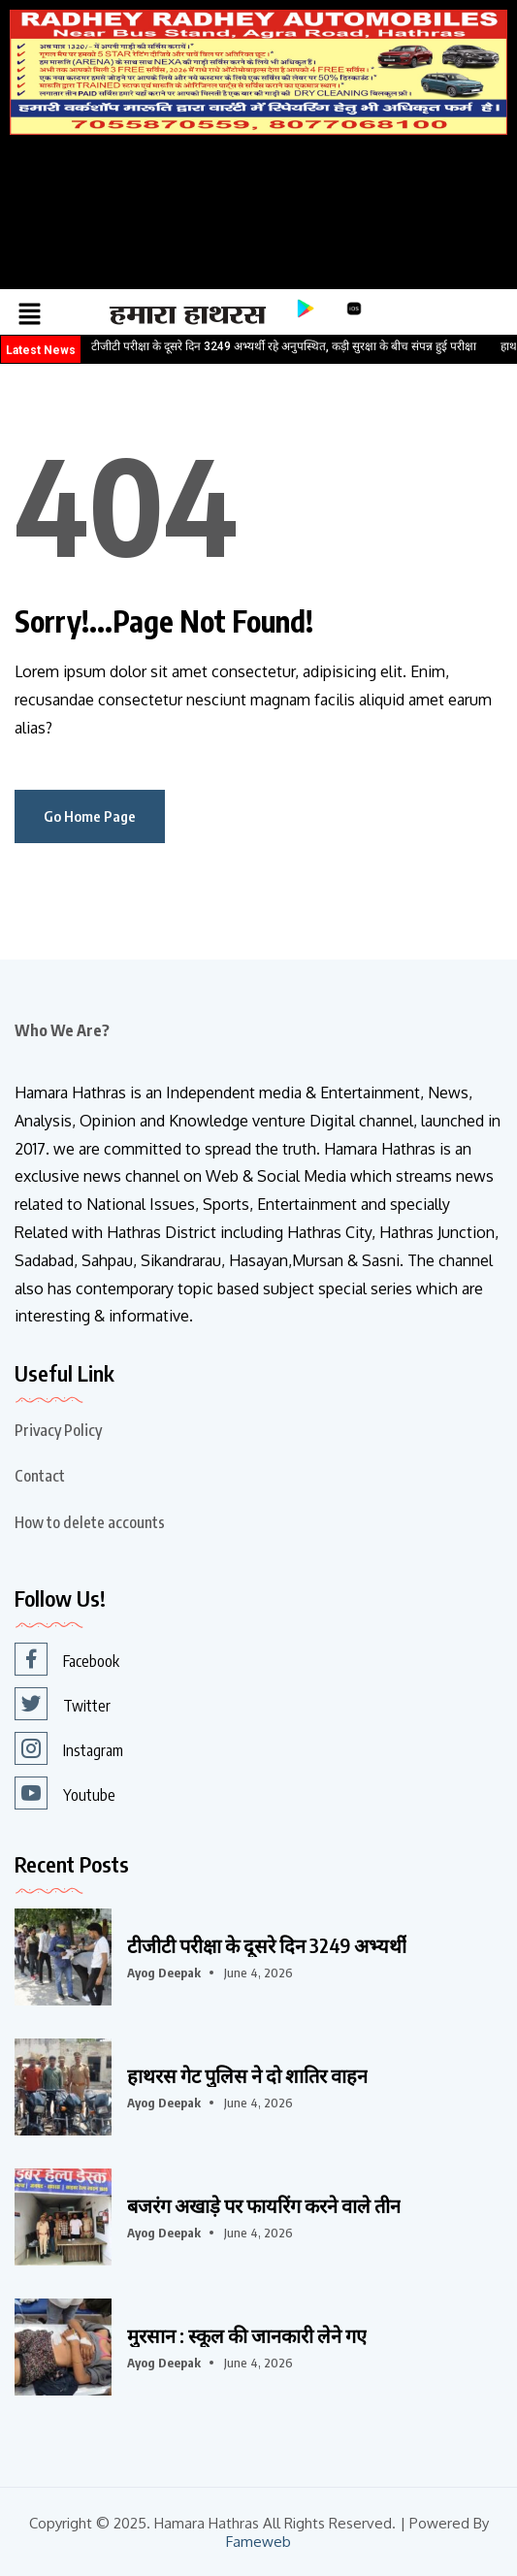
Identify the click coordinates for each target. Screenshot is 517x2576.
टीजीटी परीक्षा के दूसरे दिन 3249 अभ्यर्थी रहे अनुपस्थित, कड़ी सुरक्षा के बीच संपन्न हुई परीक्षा (283, 346)
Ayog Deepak (164, 1972)
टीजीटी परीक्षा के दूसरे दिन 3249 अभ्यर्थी (266, 1945)
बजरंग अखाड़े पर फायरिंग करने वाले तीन (264, 2205)
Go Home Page (90, 816)
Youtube (65, 1793)
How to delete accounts (90, 1522)
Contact (40, 1475)
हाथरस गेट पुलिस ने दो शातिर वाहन (247, 2075)
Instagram (69, 1748)
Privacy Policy (58, 1430)
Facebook (67, 1659)
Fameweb (258, 2541)
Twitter (63, 1703)
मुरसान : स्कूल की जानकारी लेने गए (247, 2335)
